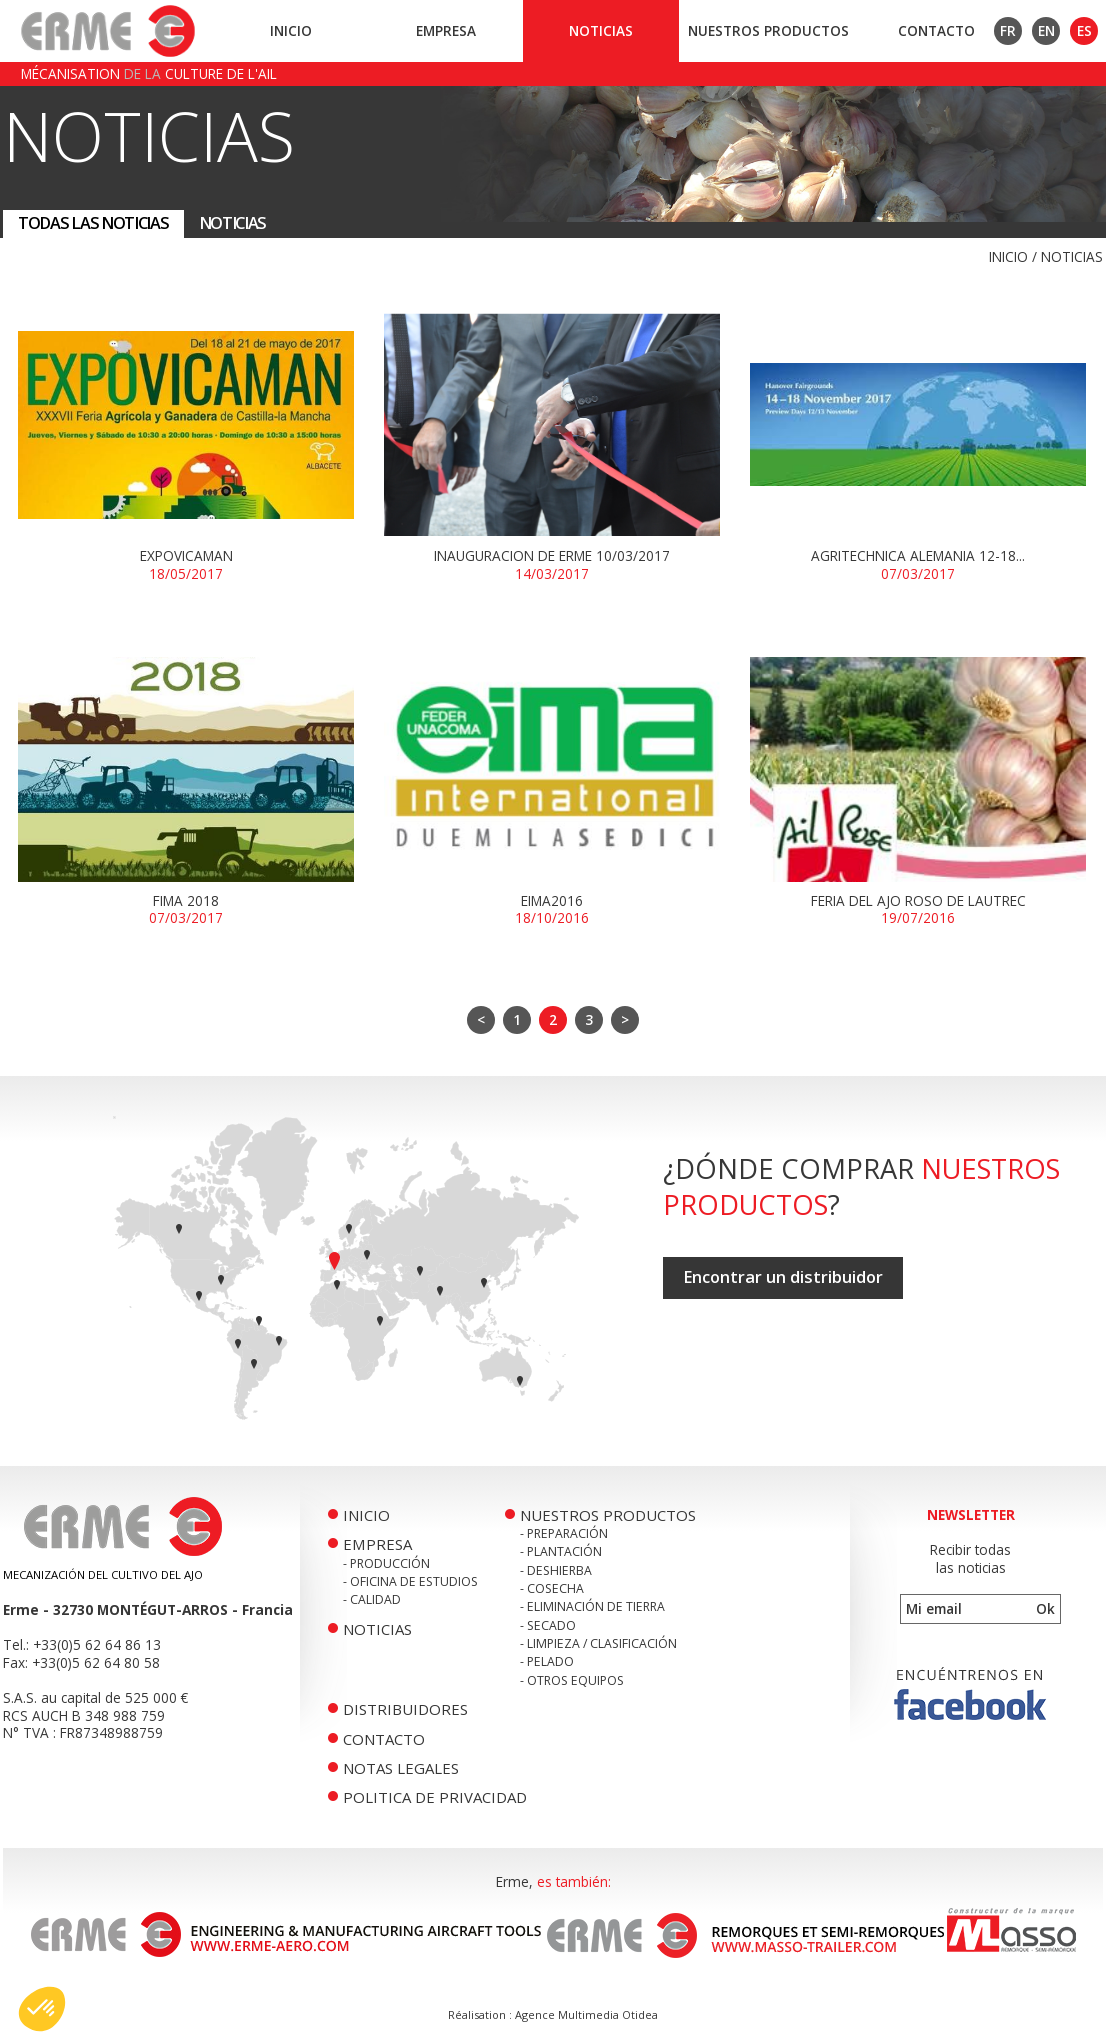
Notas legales (401, 1768)
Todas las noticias (93, 223)
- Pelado (547, 1661)
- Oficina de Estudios (410, 1581)
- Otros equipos (572, 1680)
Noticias (601, 30)
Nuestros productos (768, 30)
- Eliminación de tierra (592, 1606)
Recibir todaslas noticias (970, 1558)
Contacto (936, 30)
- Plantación (561, 1551)
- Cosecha (552, 1588)
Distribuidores (405, 1709)
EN (1046, 30)
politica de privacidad (435, 1797)
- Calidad (372, 1599)
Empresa (446, 30)
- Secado (548, 1625)
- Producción (386, 1563)
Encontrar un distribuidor (783, 1277)
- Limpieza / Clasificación (598, 1643)
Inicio (291, 30)
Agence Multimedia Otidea (586, 2014)
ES (1084, 30)
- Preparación (564, 1533)
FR (1008, 30)
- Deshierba (556, 1570)
